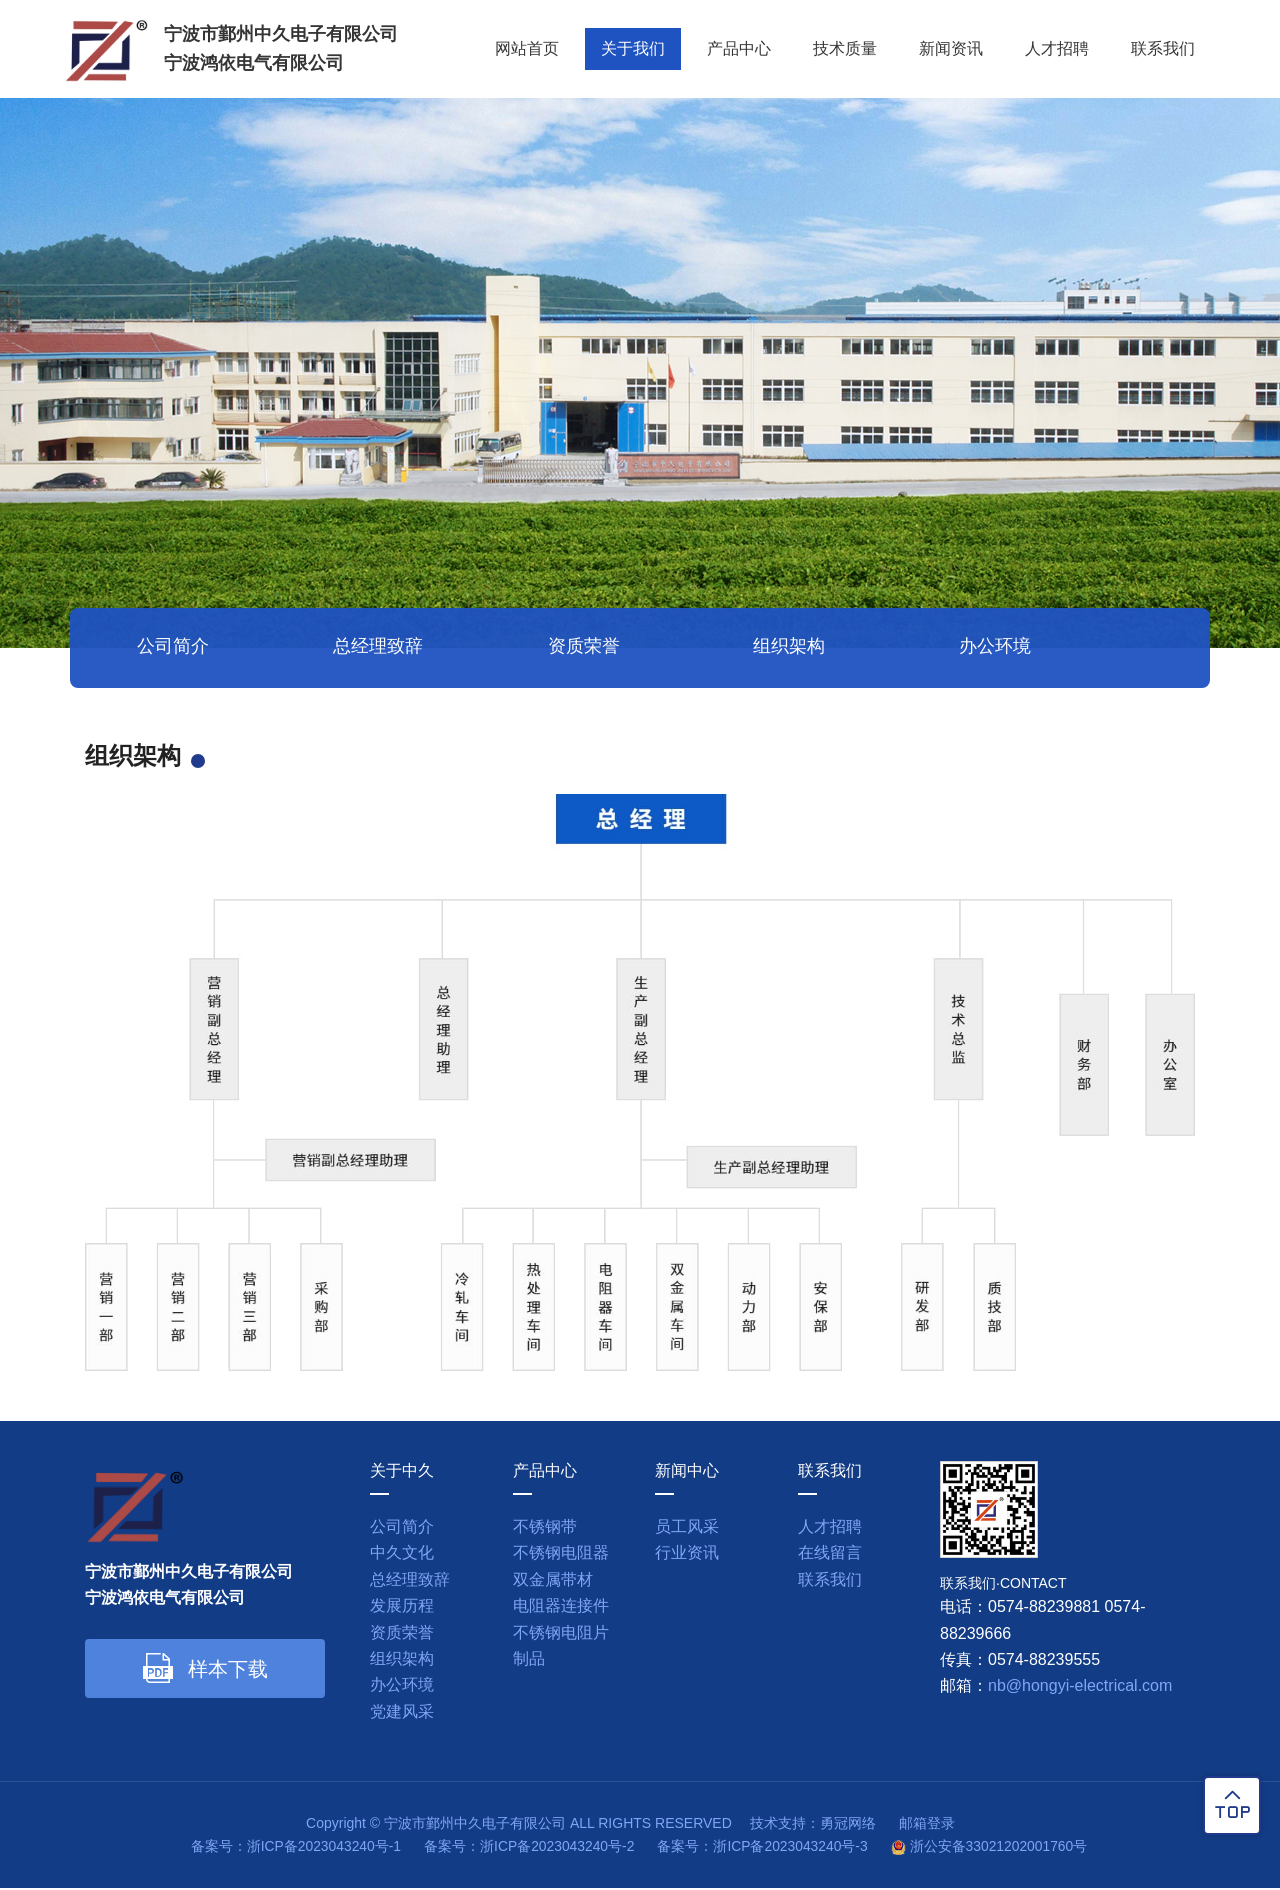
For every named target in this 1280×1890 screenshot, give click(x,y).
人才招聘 (1057, 49)
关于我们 (633, 49)
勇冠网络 (847, 1825)
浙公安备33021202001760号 (1001, 1848)
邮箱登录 (927, 1825)
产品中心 (739, 49)
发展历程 (402, 1607)
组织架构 (735, 650)
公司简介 (165, 650)
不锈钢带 (545, 1528)
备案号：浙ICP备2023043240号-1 (293, 1848)
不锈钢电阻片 (561, 1634)
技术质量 (845, 49)
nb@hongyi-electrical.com (1080, 1687)
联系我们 (1163, 49)
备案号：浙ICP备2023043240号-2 (528, 1848)
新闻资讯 (951, 49)
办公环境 (925, 650)
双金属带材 (553, 1581)
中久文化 (402, 1554)
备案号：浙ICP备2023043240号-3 (764, 1848)
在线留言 (830, 1554)
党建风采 (1115, 650)
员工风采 (687, 1528)
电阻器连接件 (561, 1607)
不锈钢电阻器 (561, 1554)
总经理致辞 (355, 650)
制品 (529, 1660)
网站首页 (527, 49)
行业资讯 (687, 1554)
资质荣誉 (545, 650)
